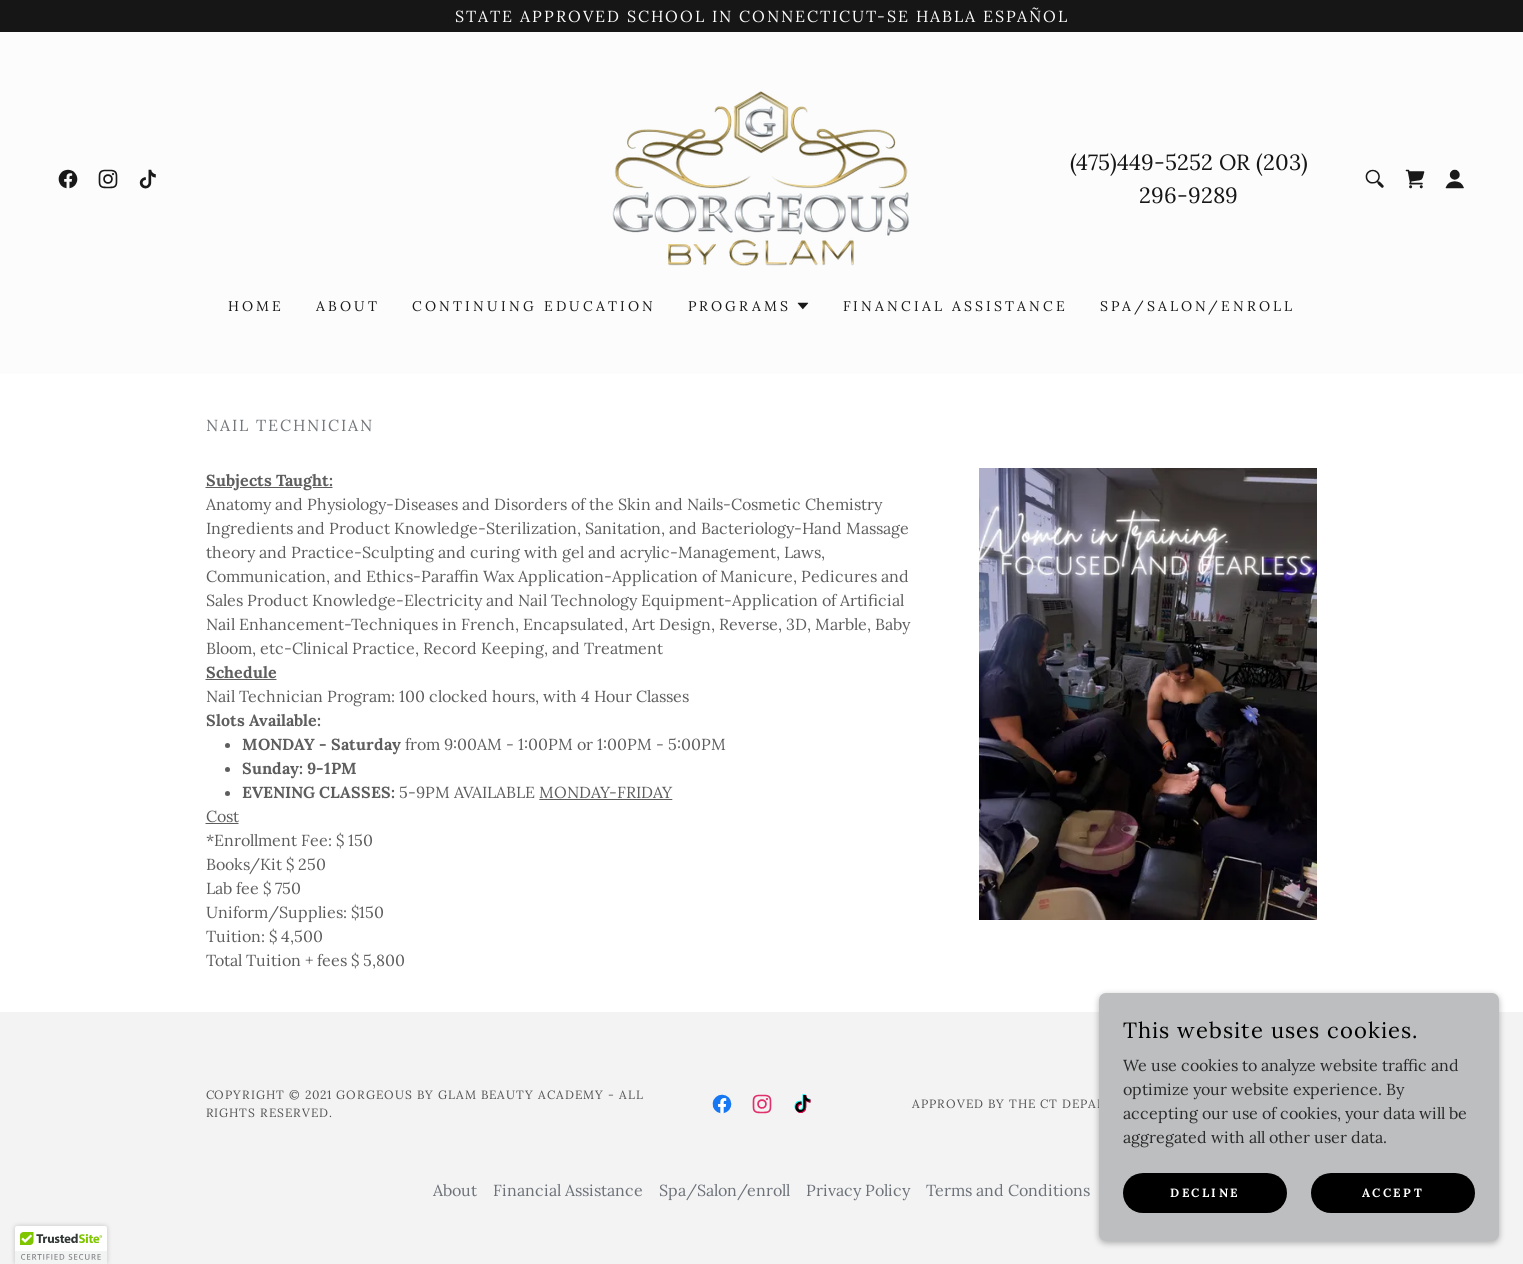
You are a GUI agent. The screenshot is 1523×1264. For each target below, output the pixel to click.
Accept (1393, 1192)
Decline (1205, 1192)
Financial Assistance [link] (956, 306)
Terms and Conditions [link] (1008, 1190)
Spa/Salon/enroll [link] (1197, 306)
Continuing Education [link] (534, 306)
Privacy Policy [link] (858, 1190)
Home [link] (256, 306)
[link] (68, 179)
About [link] (348, 306)
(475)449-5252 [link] (1141, 162)
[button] (1455, 179)
